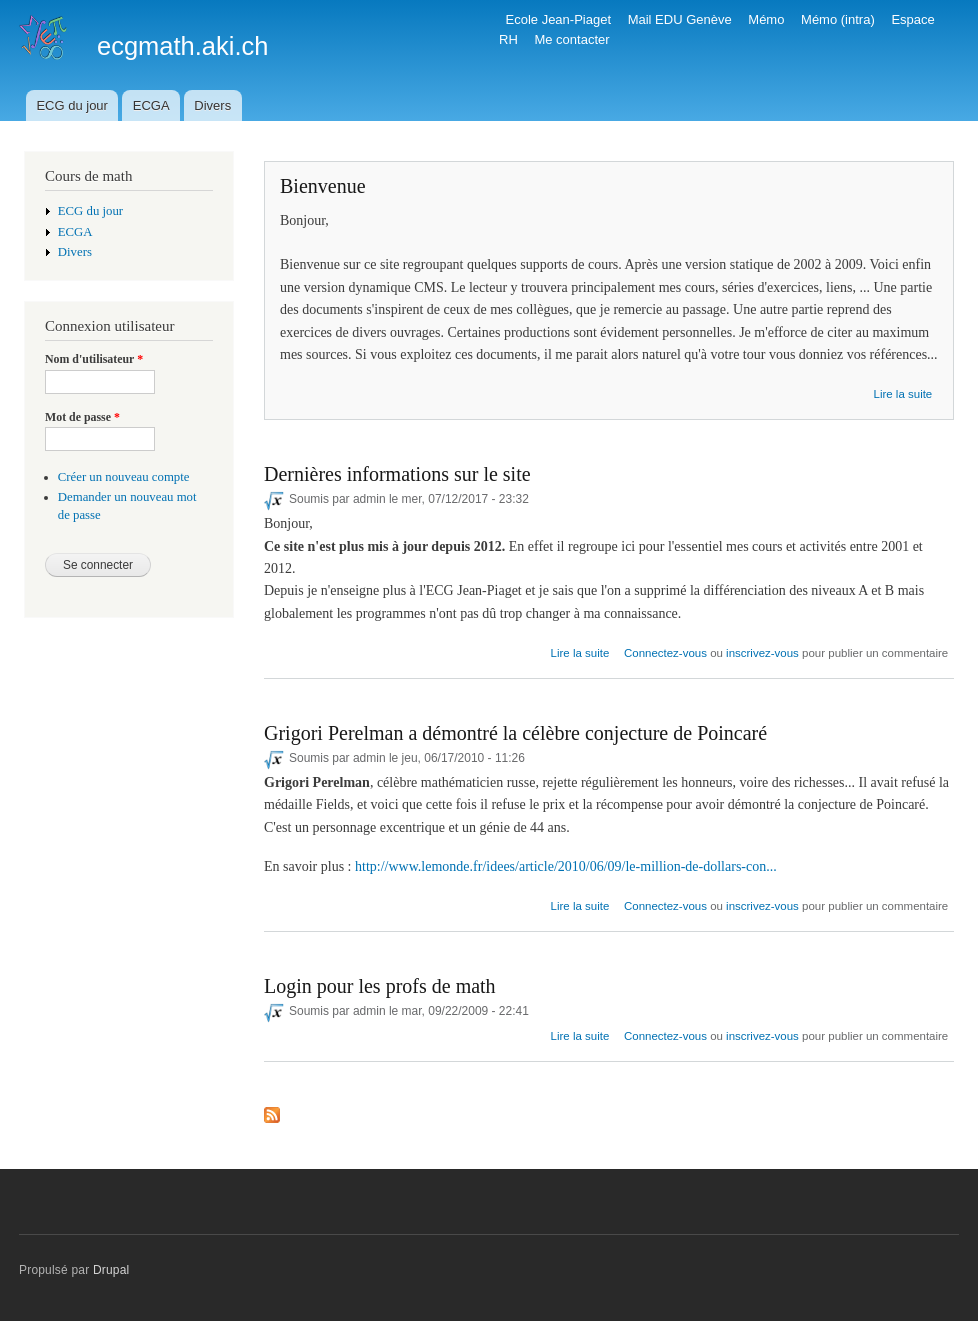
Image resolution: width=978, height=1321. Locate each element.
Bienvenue (323, 186)
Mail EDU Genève (680, 19)
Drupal (111, 1270)
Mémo (766, 19)
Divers (212, 105)
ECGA (151, 105)
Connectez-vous (665, 653)
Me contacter (571, 39)
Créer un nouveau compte (124, 477)
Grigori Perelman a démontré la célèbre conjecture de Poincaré (515, 733)
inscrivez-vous (762, 653)
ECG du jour (72, 105)
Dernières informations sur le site (397, 474)
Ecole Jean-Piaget (559, 19)
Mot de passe (82, 417)
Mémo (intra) (838, 19)
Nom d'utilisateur (94, 359)
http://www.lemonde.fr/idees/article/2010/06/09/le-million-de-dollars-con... (566, 866)
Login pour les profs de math (380, 986)
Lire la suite (903, 394)
